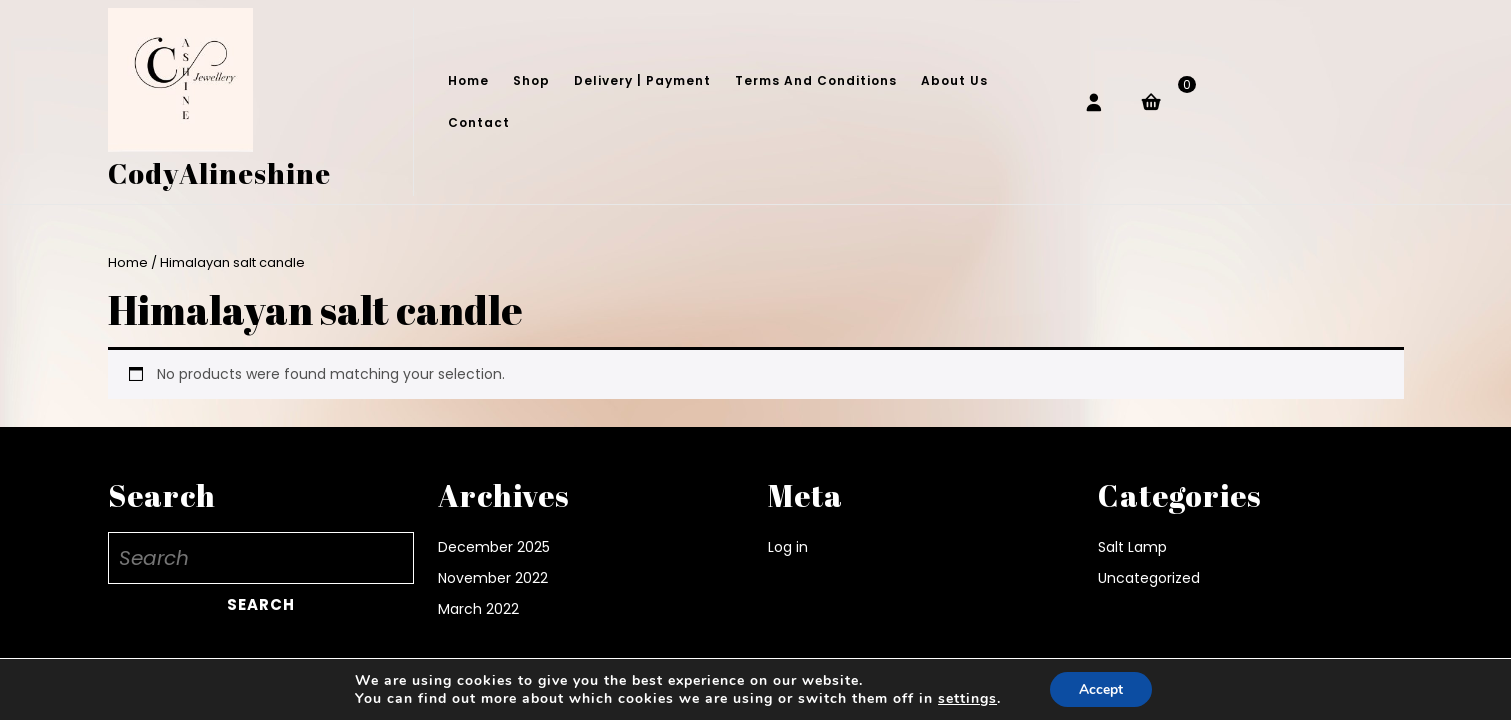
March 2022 (478, 609)
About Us (954, 80)
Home (468, 80)
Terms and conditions (816, 80)
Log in (788, 547)
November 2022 (493, 578)
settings (966, 698)
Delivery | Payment (642, 80)
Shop (531, 80)
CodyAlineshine (219, 173)
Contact (479, 122)
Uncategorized (1149, 578)
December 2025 (494, 547)
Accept (1101, 688)
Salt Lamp (1132, 547)
